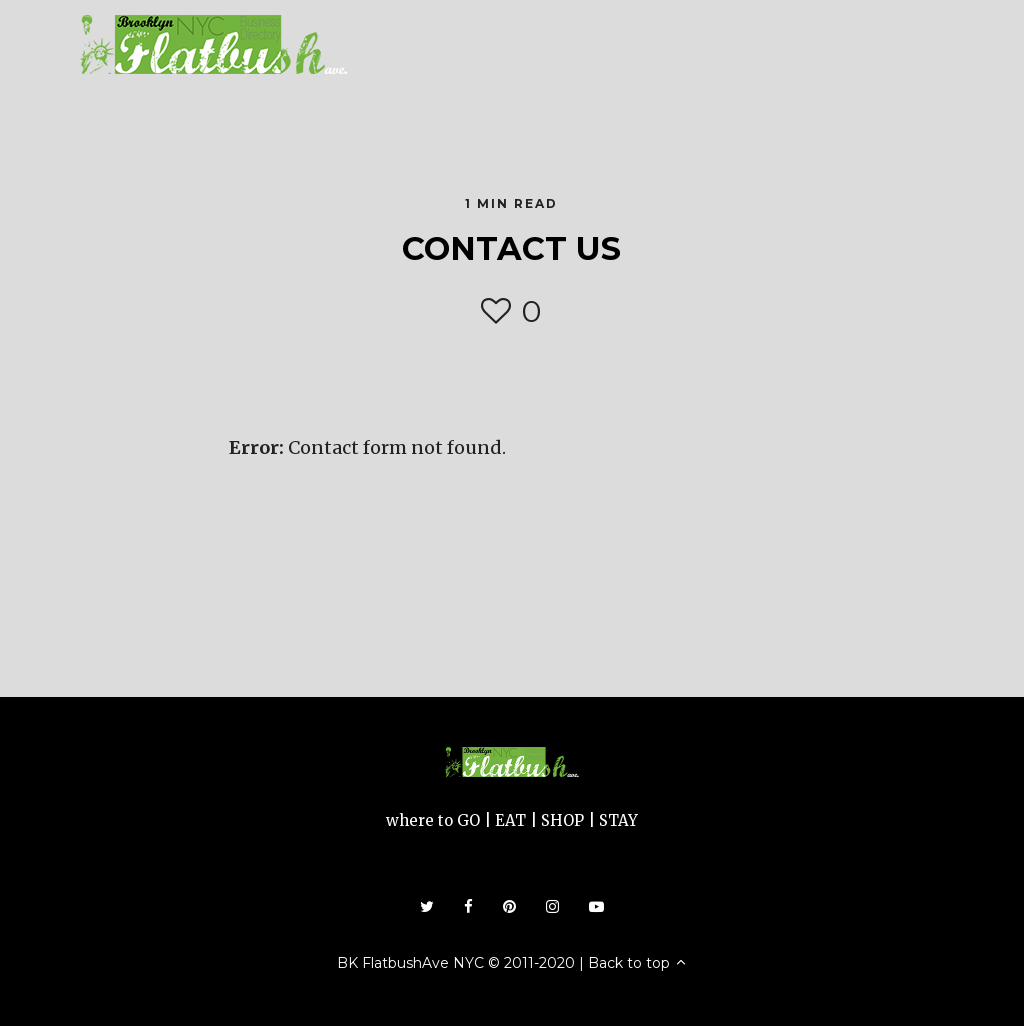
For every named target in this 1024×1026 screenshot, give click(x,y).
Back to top (638, 963)
